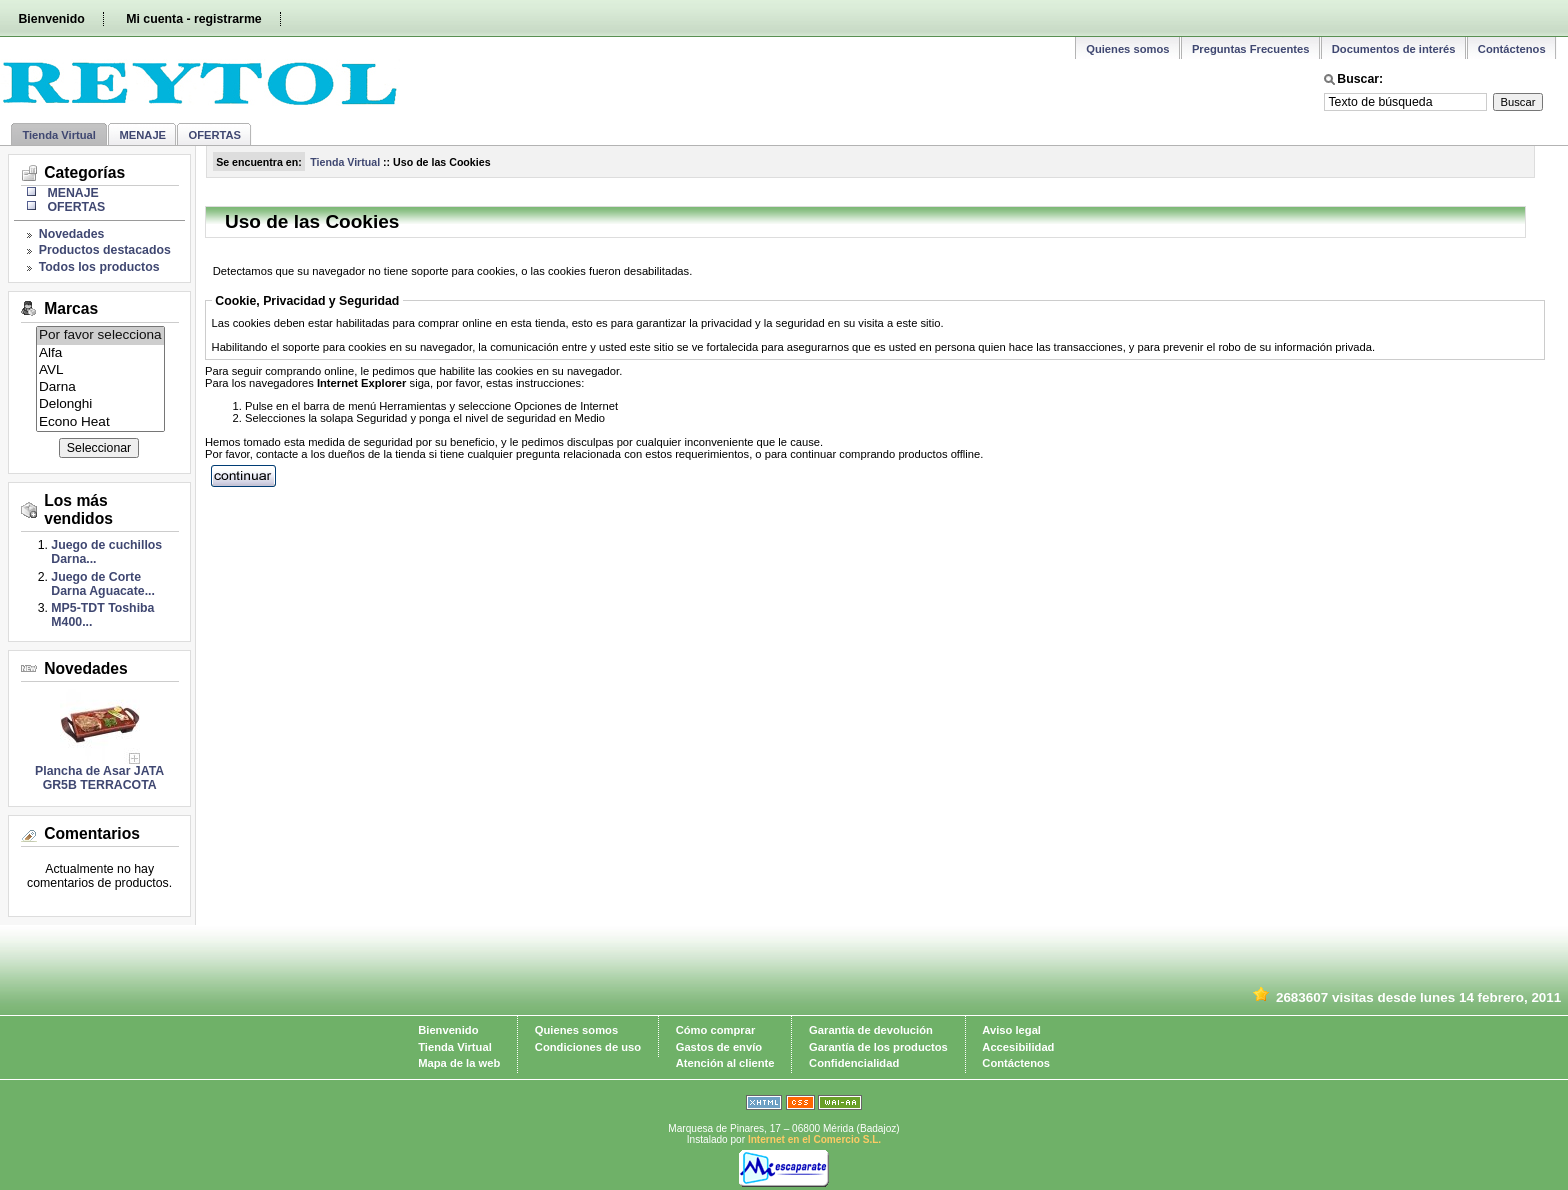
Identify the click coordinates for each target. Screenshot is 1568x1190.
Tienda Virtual (59, 135)
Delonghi (100, 404)
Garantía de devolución (871, 1030)
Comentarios (92, 833)
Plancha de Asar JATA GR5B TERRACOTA (99, 778)
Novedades (72, 234)
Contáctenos (1512, 49)
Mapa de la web (459, 1063)
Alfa (100, 353)
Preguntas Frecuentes (1251, 49)
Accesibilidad (1018, 1047)
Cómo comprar (716, 1030)
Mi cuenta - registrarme (193, 19)
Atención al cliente (725, 1063)
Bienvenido (51, 19)
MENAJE (142, 135)
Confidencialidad (854, 1063)
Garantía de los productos (878, 1047)
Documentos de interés (1394, 49)
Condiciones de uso (588, 1047)
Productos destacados (105, 250)
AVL (100, 370)
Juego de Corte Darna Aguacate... (103, 584)
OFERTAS (214, 135)
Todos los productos (99, 267)
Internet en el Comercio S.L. (814, 1139)
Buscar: (1360, 79)
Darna (100, 387)
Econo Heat (100, 422)
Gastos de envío (719, 1047)
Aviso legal (1011, 1030)
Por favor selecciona (100, 335)
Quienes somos (1127, 49)
